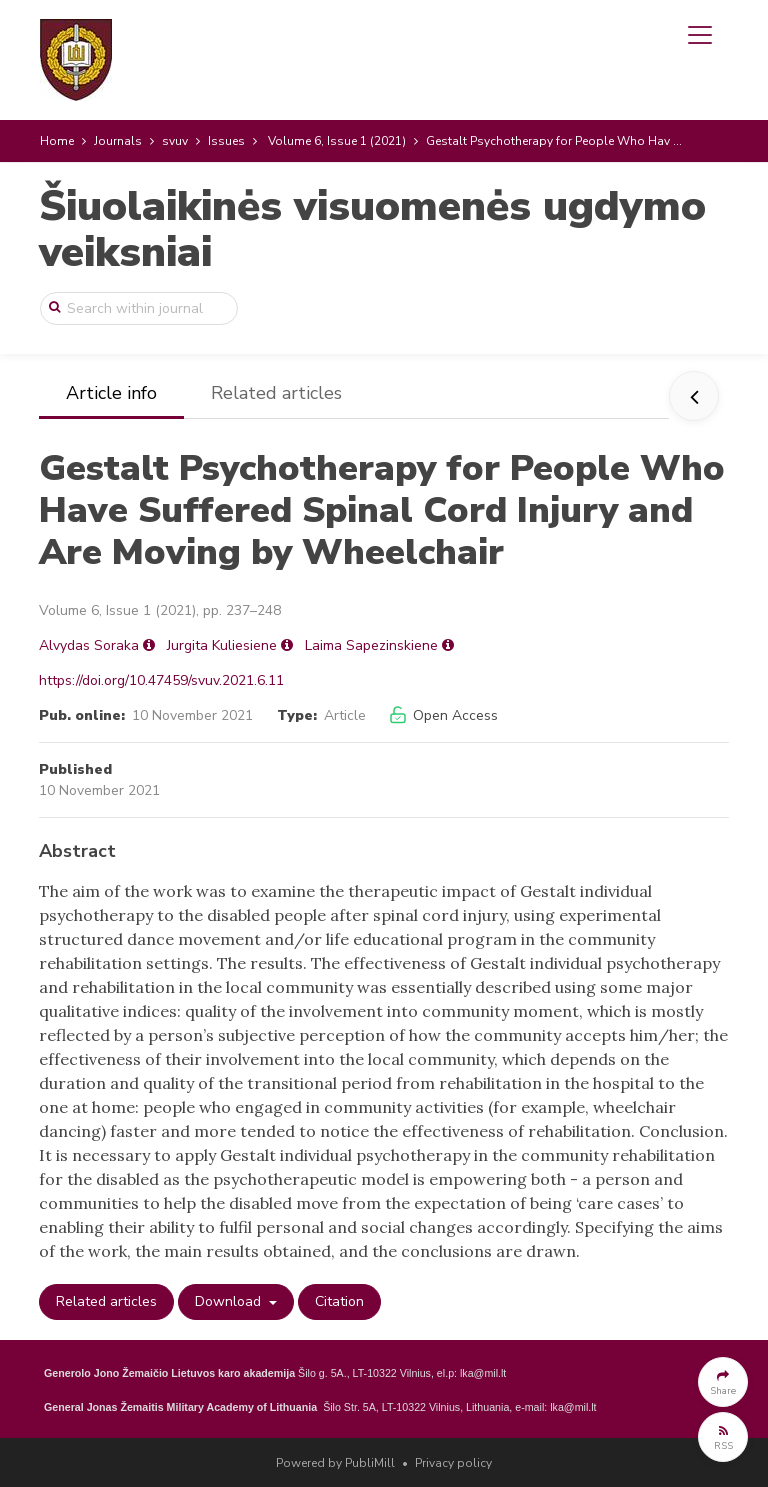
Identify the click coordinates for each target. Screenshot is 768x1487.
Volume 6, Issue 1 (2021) (337, 141)
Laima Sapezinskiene (371, 645)
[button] (723, 1382)
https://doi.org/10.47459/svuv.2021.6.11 (161, 680)
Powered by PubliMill (335, 1463)
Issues (226, 141)
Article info (111, 393)
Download (230, 1301)
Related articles (276, 393)
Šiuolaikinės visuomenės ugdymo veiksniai (372, 229)
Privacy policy (453, 1463)
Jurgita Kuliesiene (222, 645)
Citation (339, 1301)
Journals (118, 141)
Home (57, 141)
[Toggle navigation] (700, 35)
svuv (175, 141)
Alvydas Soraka (89, 645)
